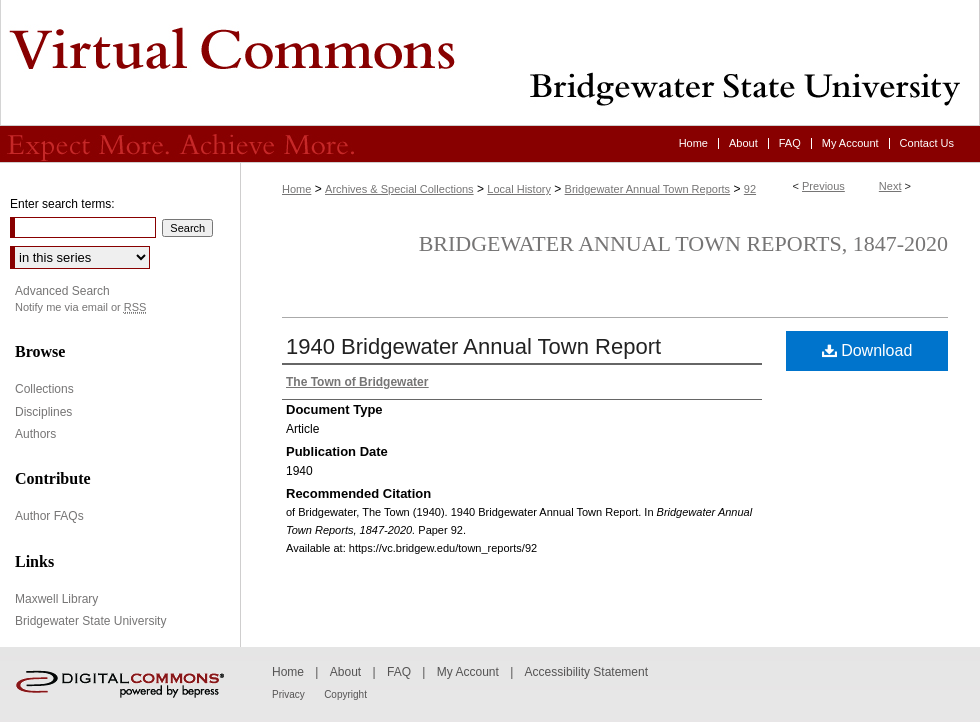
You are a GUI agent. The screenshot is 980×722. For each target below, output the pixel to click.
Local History (519, 189)
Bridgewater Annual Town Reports (648, 189)
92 (750, 189)
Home (296, 189)
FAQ (399, 672)
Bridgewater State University (90, 621)
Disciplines (43, 412)
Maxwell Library (56, 599)
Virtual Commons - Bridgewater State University (490, 63)
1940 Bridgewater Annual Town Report (473, 346)
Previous (823, 186)
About (345, 672)
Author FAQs (49, 516)
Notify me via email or (80, 307)
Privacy (288, 694)
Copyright (345, 694)
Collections (44, 389)
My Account (468, 672)
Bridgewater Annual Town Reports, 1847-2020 (683, 243)
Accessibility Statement (586, 672)
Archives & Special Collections (399, 189)
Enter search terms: (62, 204)
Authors (35, 434)
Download (867, 350)
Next (890, 186)
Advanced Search (62, 291)
